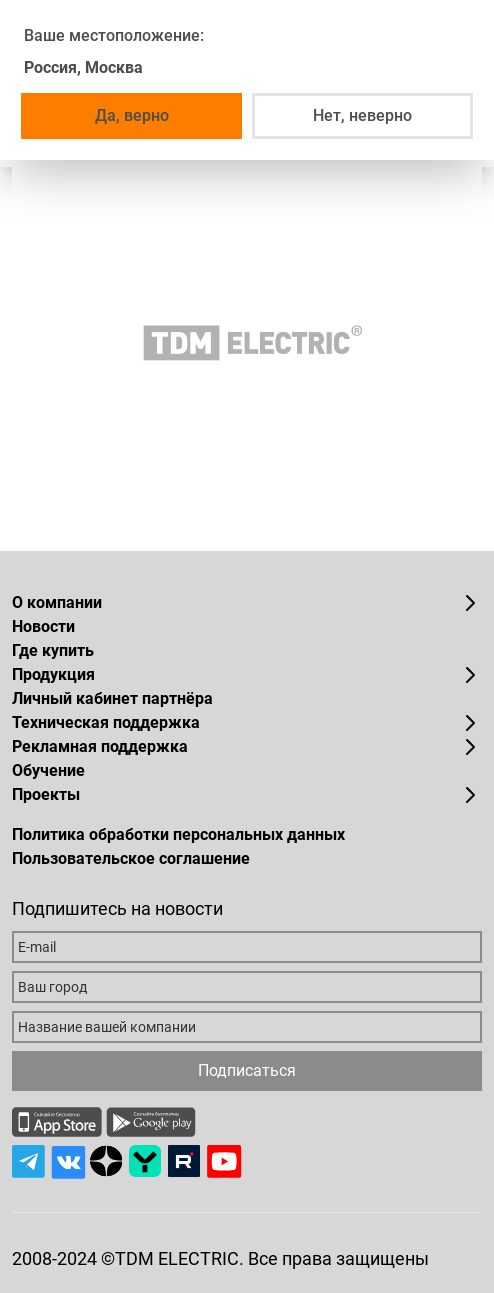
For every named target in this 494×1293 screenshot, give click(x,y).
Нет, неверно (362, 115)
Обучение (48, 770)
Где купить (53, 650)
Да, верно (132, 115)
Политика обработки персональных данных (178, 834)
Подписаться (247, 1070)
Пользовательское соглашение (131, 858)
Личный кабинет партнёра (112, 698)
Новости (43, 626)
